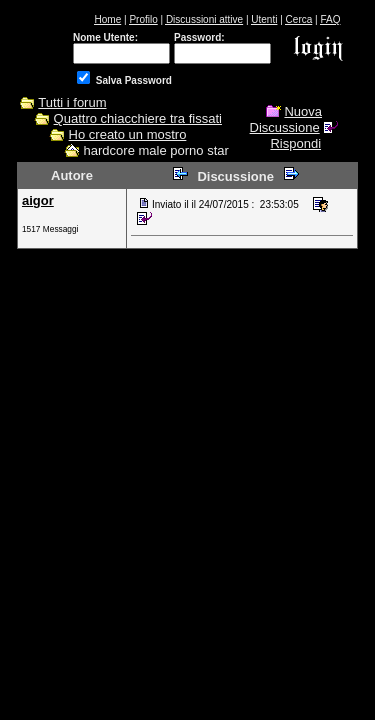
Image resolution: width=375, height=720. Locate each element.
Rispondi (295, 143)
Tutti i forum (72, 102)
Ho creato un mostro (128, 134)
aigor (38, 200)
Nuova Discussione (286, 119)
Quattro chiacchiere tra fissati (138, 118)
